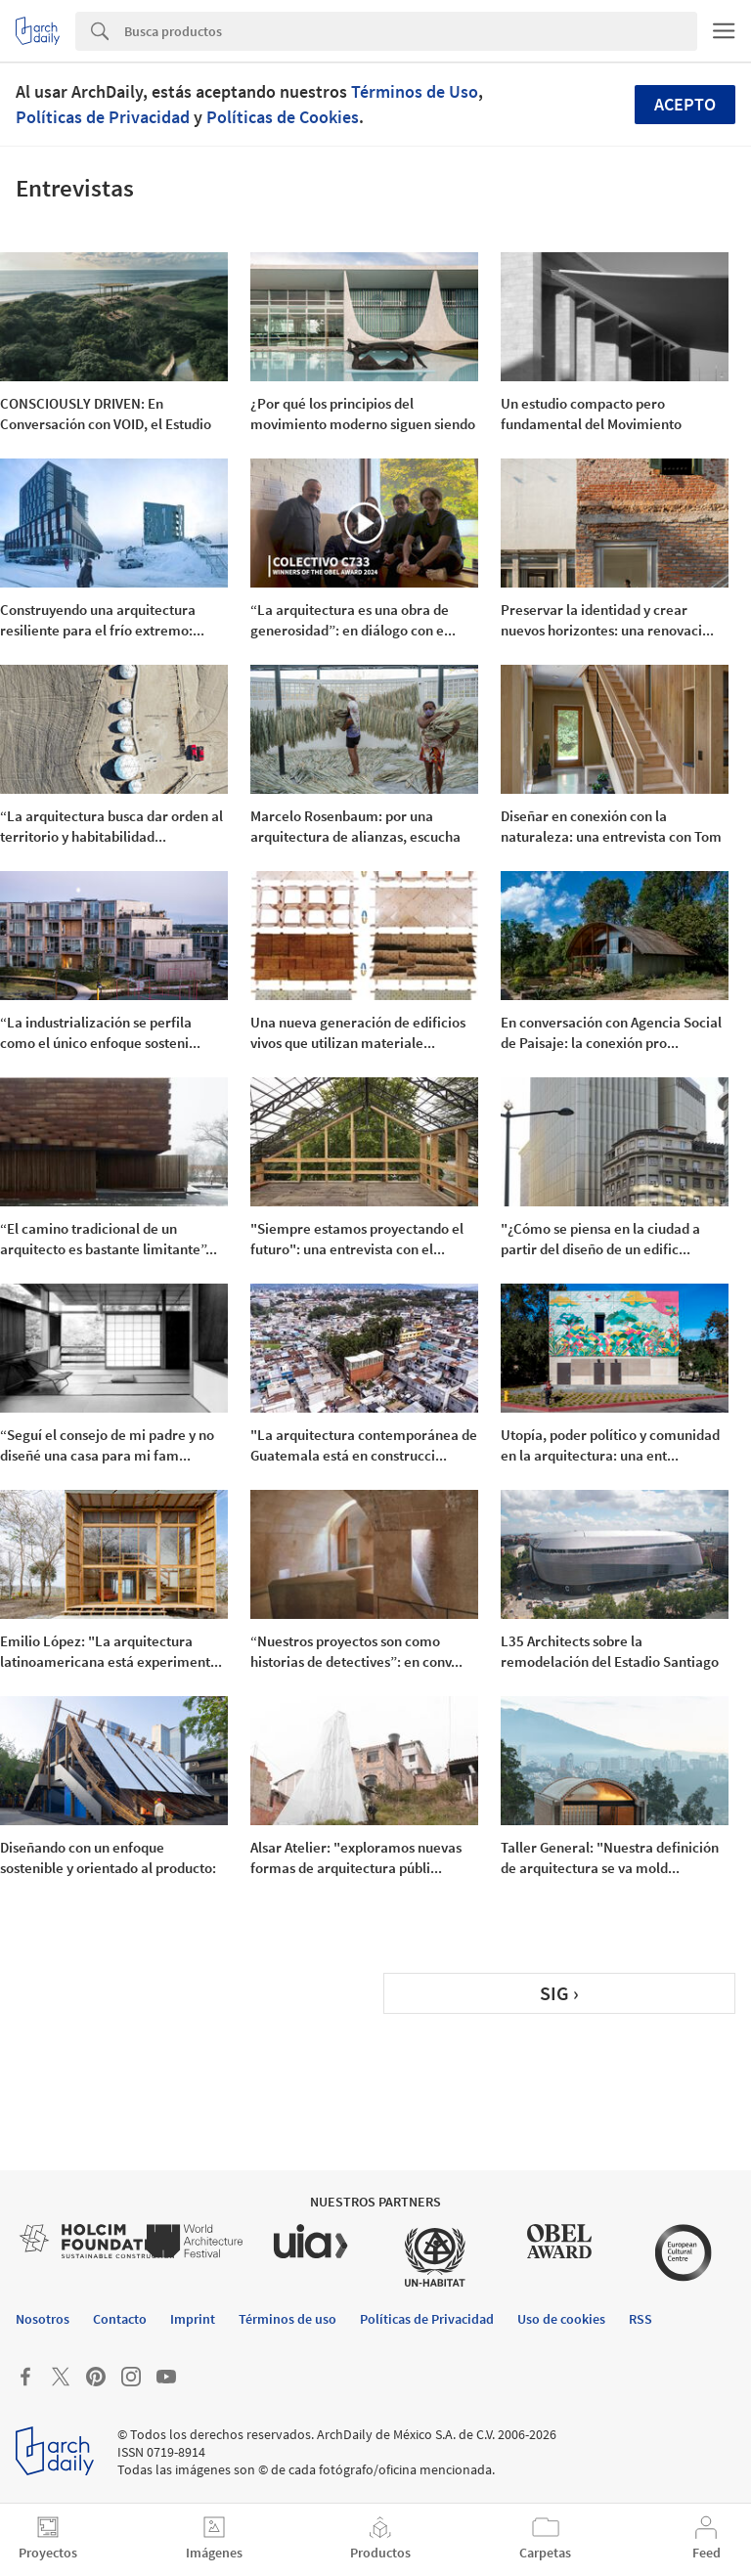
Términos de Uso (414, 91)
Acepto (685, 104)
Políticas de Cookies (282, 117)
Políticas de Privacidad (103, 117)
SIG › (559, 1993)
